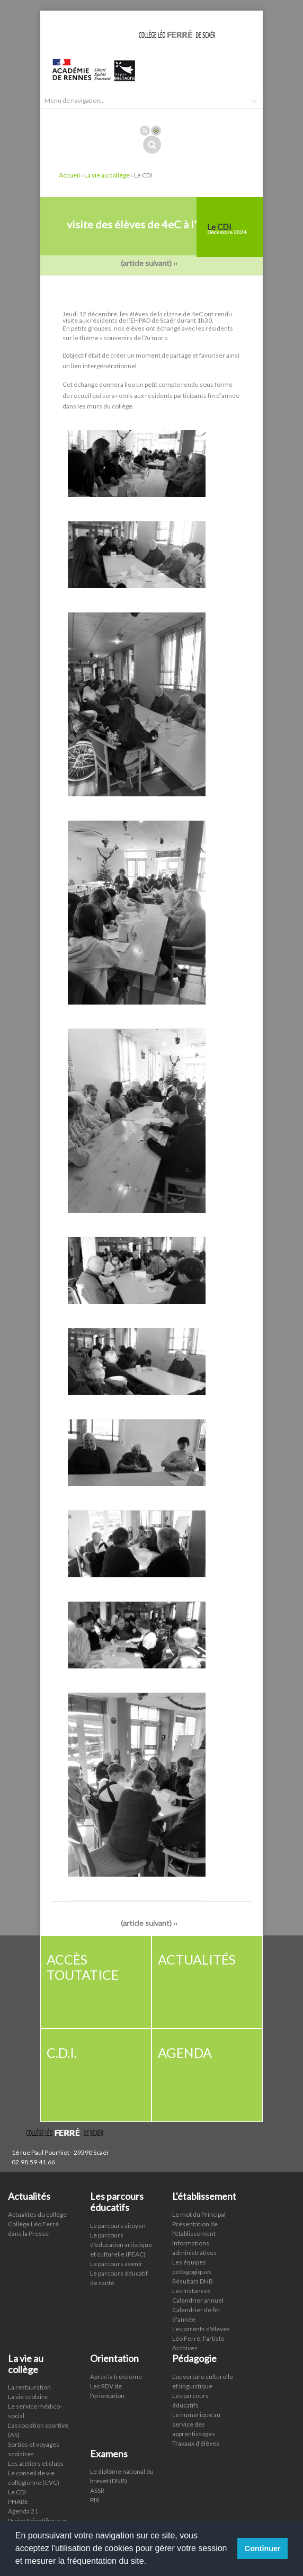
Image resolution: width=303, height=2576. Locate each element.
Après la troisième (116, 2376)
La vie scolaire (28, 2397)
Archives (185, 2348)
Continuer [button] (263, 2548)
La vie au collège (107, 175)
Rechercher (152, 145)
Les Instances (191, 2291)
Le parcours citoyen (118, 2225)
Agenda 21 (23, 2511)
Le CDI (17, 2492)
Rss (145, 131)
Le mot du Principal (199, 2214)
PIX (95, 2500)
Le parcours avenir (116, 2264)
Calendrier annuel (198, 2300)
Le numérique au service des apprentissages (196, 2424)
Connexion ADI (156, 131)
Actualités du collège (37, 2214)
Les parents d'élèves (201, 2329)
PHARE (18, 2502)
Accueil (69, 175)
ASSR (97, 2490)
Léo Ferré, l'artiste (198, 2338)
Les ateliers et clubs (36, 2463)
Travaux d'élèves (195, 2443)
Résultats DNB (192, 2281)
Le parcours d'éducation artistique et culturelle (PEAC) (121, 2244)
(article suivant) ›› (151, 263)
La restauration (29, 2387)
